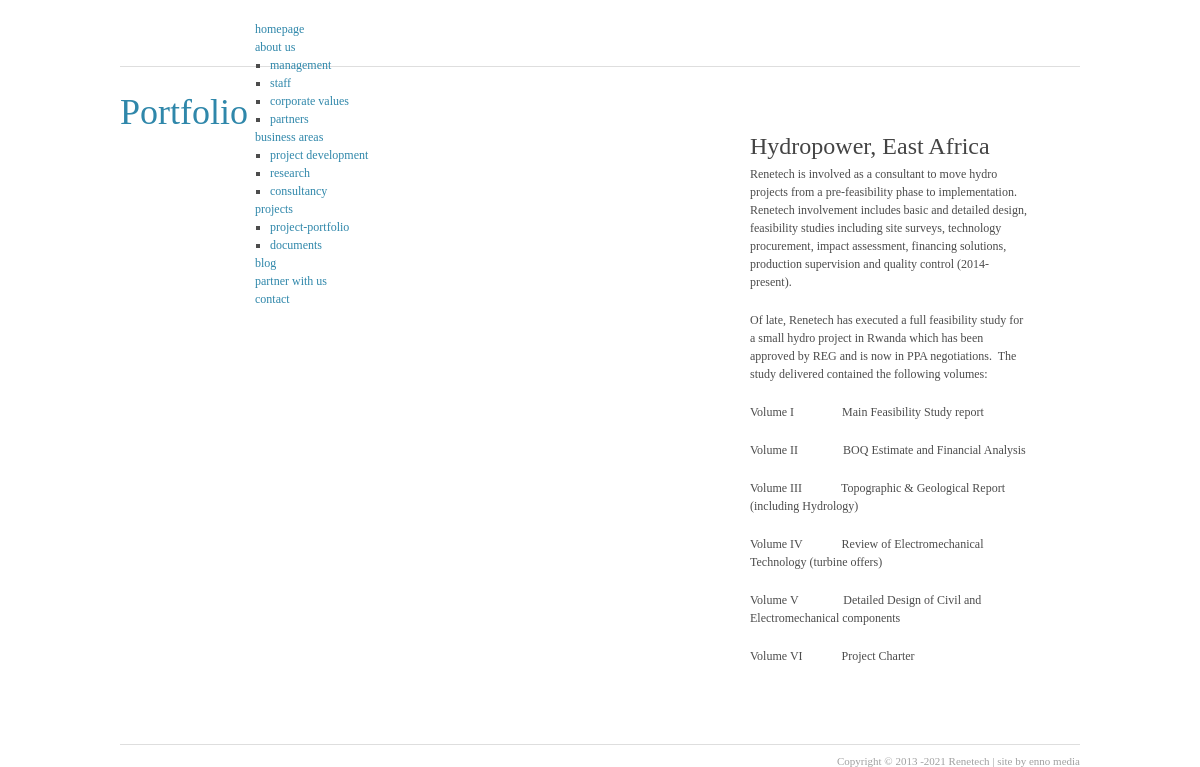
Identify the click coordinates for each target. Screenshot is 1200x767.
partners (289, 119)
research (290, 173)
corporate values (309, 101)
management (300, 65)
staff (280, 83)
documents (296, 245)
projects (274, 209)
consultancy (298, 191)
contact (272, 299)
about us (275, 47)
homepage (279, 29)
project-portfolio (309, 227)
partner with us (291, 281)
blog (265, 263)
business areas (289, 137)
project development (319, 155)
